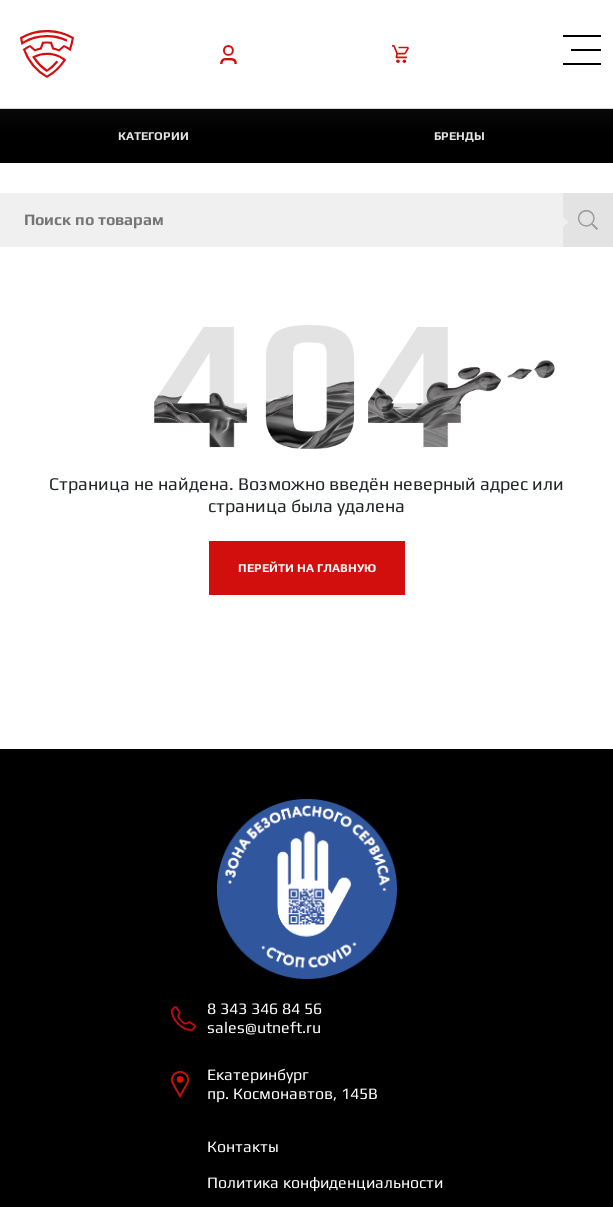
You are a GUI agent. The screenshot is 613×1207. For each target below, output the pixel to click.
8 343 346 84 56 (264, 1008)
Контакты (243, 1146)
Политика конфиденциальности (325, 1182)
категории (153, 136)
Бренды (459, 136)
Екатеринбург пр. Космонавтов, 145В (292, 1084)
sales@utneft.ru (264, 1027)
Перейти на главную (307, 568)
